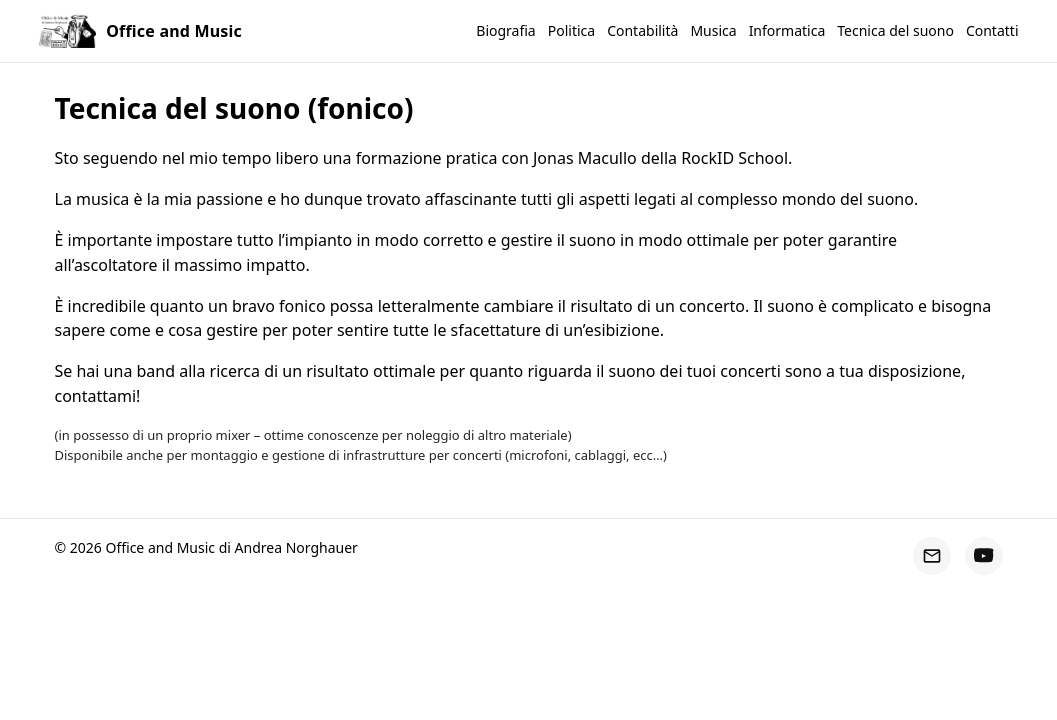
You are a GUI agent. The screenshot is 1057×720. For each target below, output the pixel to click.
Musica (713, 30)
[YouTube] (984, 556)
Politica (571, 30)
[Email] (932, 556)
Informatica (787, 30)
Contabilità (642, 30)
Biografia (505, 30)
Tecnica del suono (895, 30)
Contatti (992, 30)
